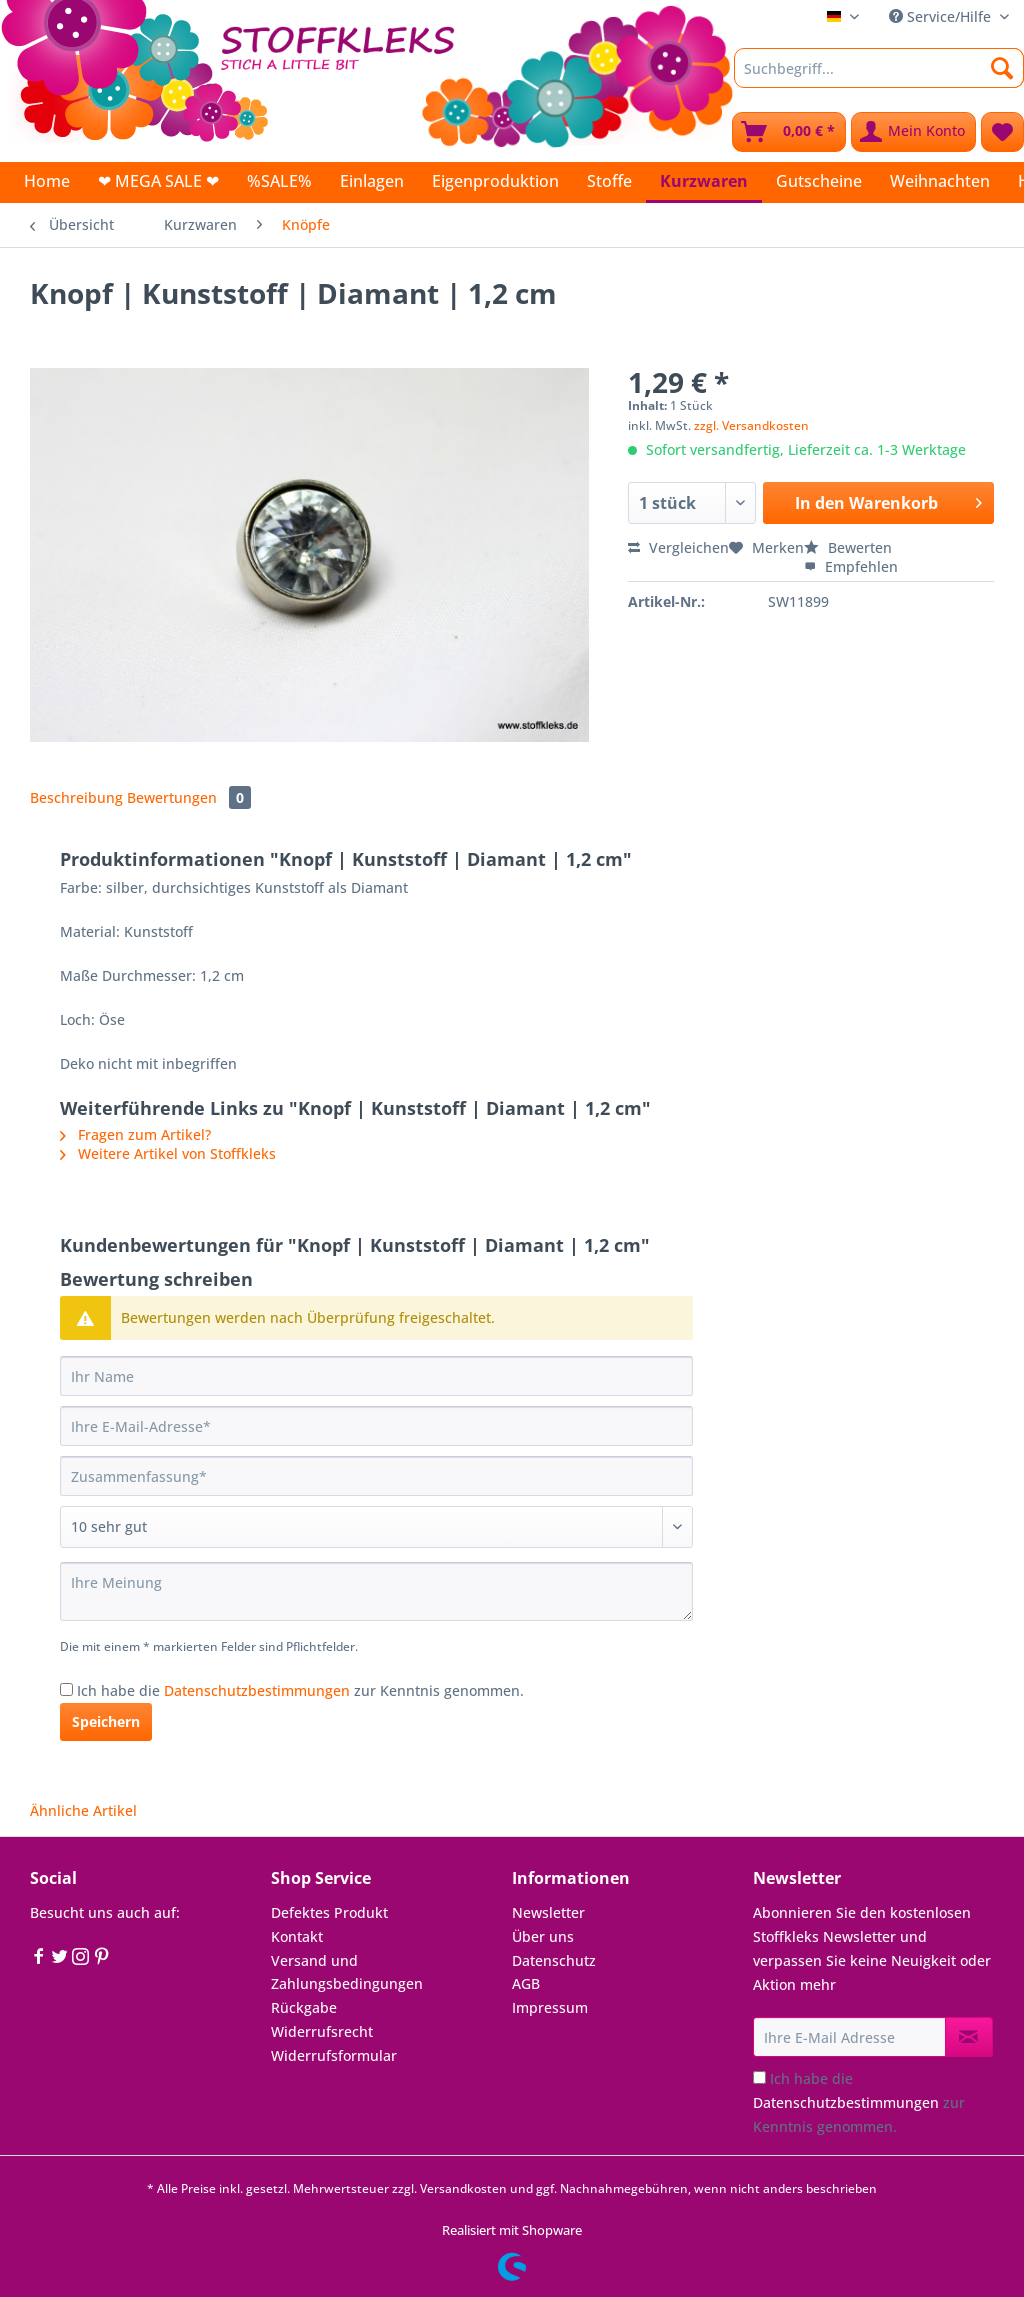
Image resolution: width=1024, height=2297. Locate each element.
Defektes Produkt (329, 1912)
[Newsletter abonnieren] (969, 2037)
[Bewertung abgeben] (376, 1527)
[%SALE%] (279, 181)
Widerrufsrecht (322, 2031)
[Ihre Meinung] (376, 1591)
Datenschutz (554, 1960)
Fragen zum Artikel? (135, 1134)
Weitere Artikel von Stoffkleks (168, 1153)
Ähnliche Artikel (83, 1810)
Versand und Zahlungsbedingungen (347, 1972)
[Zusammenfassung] (376, 1476)
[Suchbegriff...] (879, 68)
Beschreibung (76, 797)
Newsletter (548, 1912)
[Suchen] (1002, 68)
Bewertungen (189, 797)
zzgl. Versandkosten (751, 425)
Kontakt (297, 1936)
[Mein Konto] (913, 132)
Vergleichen (678, 547)
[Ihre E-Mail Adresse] (849, 2037)
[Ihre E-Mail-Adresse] (376, 1426)
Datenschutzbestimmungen (257, 1690)
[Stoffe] (609, 181)
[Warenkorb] (789, 132)
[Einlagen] (372, 181)
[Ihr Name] (376, 1376)
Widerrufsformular (334, 2055)
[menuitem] (879, 77)
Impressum (550, 2007)
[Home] (47, 181)
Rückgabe (304, 2007)
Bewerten (848, 547)
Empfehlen (851, 566)
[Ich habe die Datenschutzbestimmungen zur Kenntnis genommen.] (66, 1689)
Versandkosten (463, 2188)
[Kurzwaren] (704, 182)
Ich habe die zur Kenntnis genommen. (300, 1690)
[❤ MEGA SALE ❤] (158, 181)
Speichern (106, 1721)
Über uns (543, 1936)
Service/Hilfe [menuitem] (942, 16)
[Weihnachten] (940, 181)
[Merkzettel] (1002, 132)
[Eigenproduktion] (495, 181)
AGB (526, 1983)
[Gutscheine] (819, 181)
